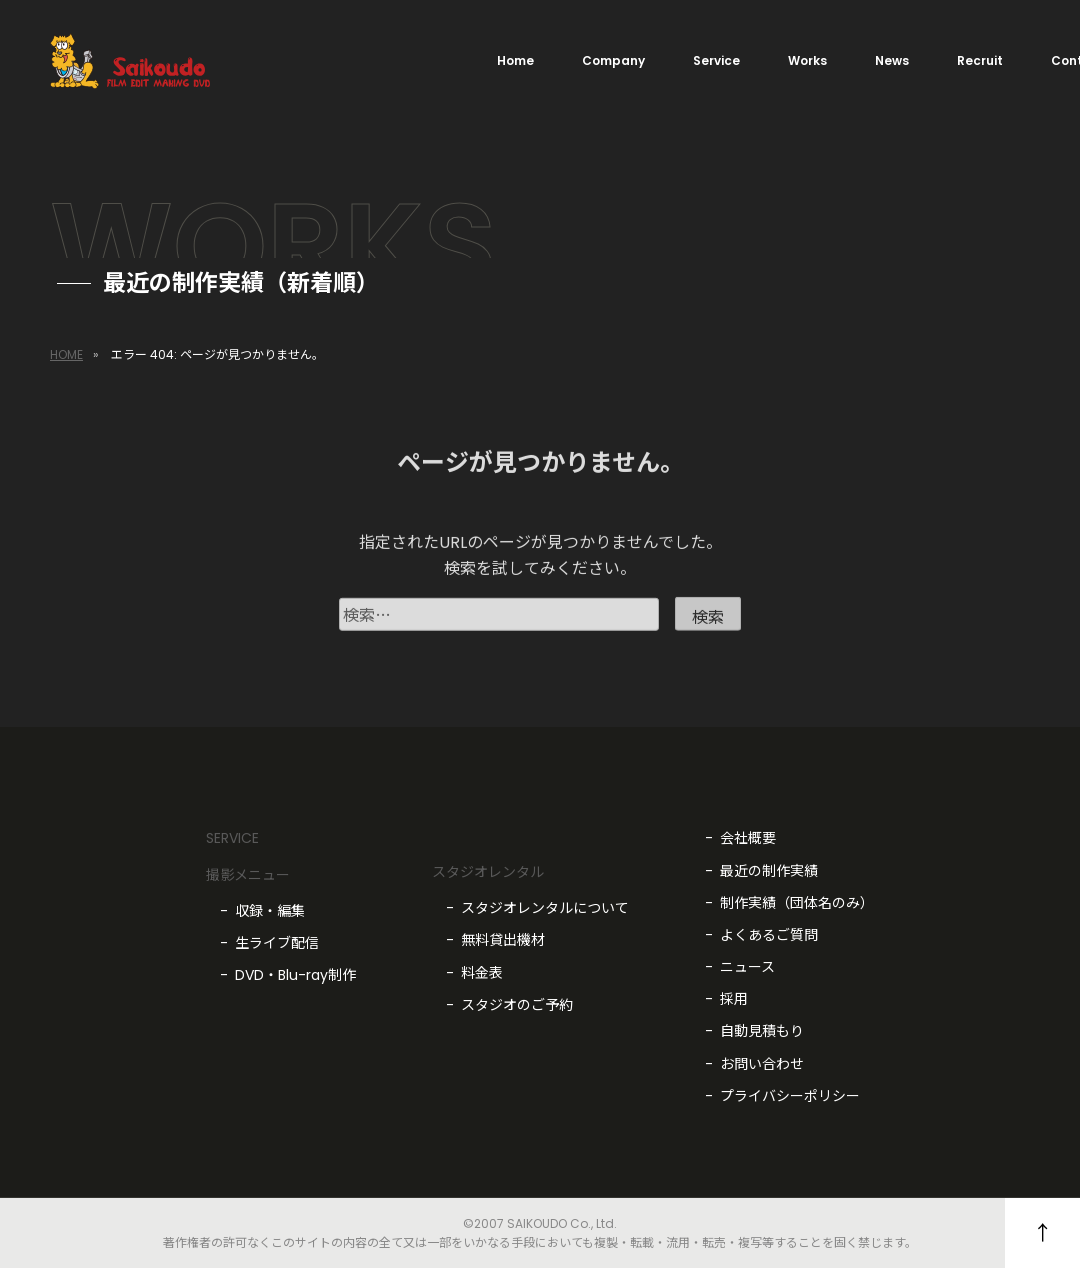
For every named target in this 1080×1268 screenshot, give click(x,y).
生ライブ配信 (277, 943)
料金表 (482, 973)
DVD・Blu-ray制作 (295, 975)
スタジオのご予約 (517, 1005)
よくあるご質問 (769, 935)
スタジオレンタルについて (545, 908)
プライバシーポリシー (790, 1096)
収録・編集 (270, 911)
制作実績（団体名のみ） (797, 903)
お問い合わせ (762, 1064)
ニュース (747, 967)
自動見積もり (762, 1031)
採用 (734, 999)
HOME (66, 354)
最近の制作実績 (769, 871)
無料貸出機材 (503, 940)
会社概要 (748, 838)
